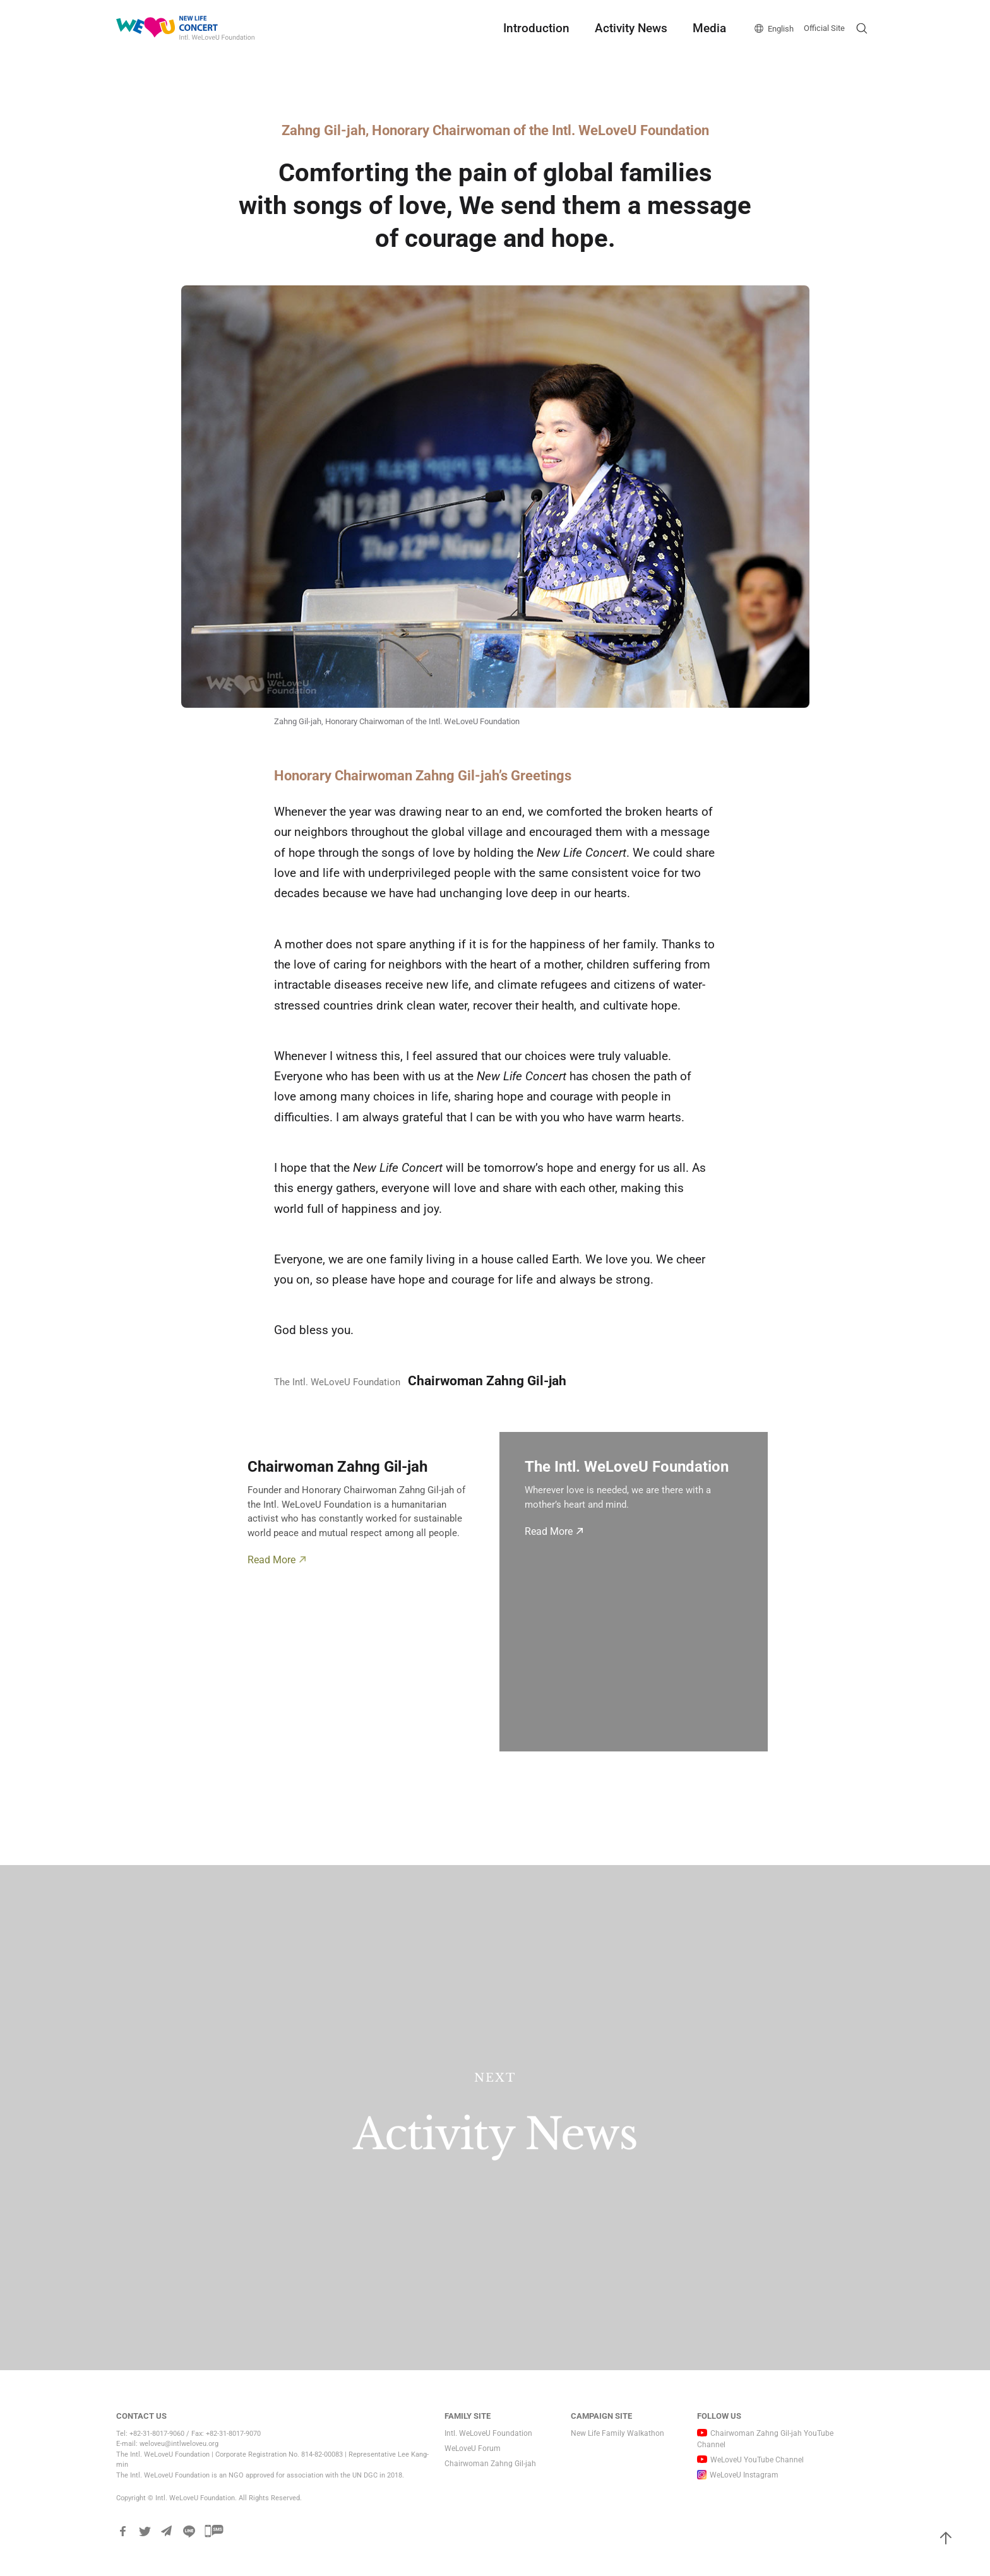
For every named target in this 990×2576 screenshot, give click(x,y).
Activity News (631, 28)
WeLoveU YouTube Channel (757, 2459)
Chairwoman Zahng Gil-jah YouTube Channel (765, 2439)
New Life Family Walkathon (617, 2433)
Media (709, 28)
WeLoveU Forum (472, 2448)
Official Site (824, 28)
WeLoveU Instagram (744, 2475)
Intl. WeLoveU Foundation (488, 2433)
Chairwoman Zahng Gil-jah (490, 2463)
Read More (271, 1560)
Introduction (536, 28)
